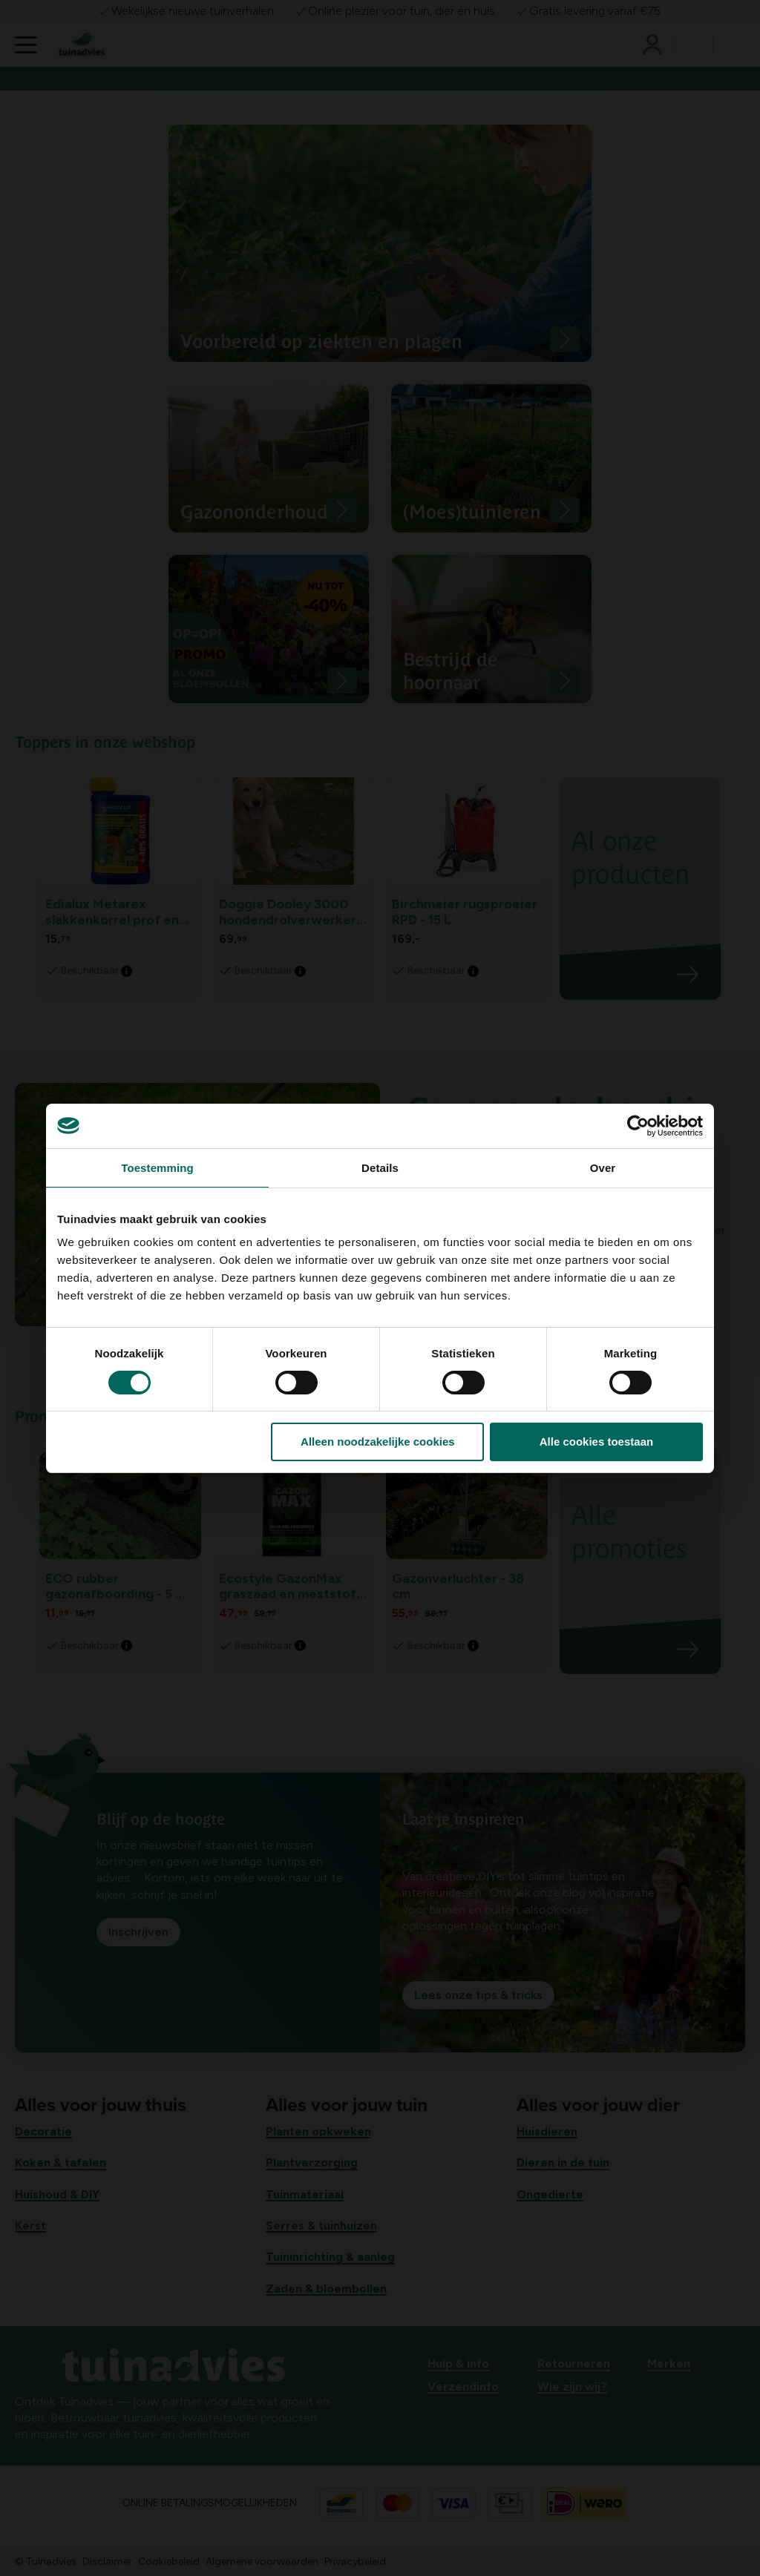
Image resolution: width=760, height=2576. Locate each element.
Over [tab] (603, 1168)
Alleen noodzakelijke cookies (378, 1441)
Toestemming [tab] (157, 1168)
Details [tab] (380, 1168)
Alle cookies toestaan (596, 1441)
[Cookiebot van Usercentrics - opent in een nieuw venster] (638, 1126)
